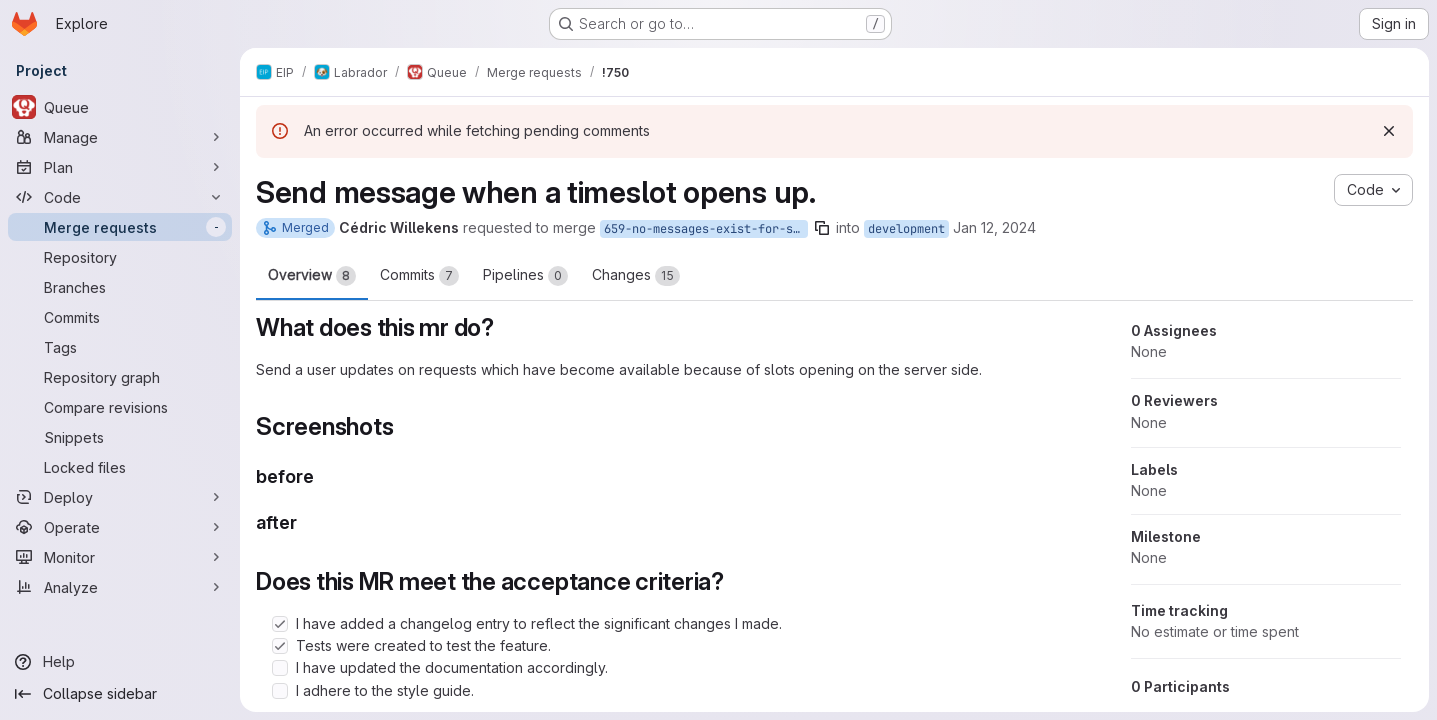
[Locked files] (120, 467)
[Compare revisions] (120, 407)
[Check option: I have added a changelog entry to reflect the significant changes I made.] (280, 624)
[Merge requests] (120, 227)
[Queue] (120, 107)
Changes (636, 276)
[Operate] (120, 527)
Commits (419, 276)
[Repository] (120, 257)
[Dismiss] (1389, 131)
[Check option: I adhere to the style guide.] (280, 691)
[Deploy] (120, 497)
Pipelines (525, 276)
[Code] (120, 197)
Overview (312, 276)
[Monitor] (120, 557)
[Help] (120, 662)
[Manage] (120, 137)
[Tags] (120, 347)
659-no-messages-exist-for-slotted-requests (706, 229)
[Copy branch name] (822, 228)
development (906, 229)
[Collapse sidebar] (120, 694)
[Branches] (120, 287)
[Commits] (120, 317)
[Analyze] (120, 587)
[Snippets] (120, 437)
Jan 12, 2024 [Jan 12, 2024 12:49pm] (994, 227)
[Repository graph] (120, 377)
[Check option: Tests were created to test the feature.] (280, 646)
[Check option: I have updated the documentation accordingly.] (280, 668)
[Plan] (120, 167)
